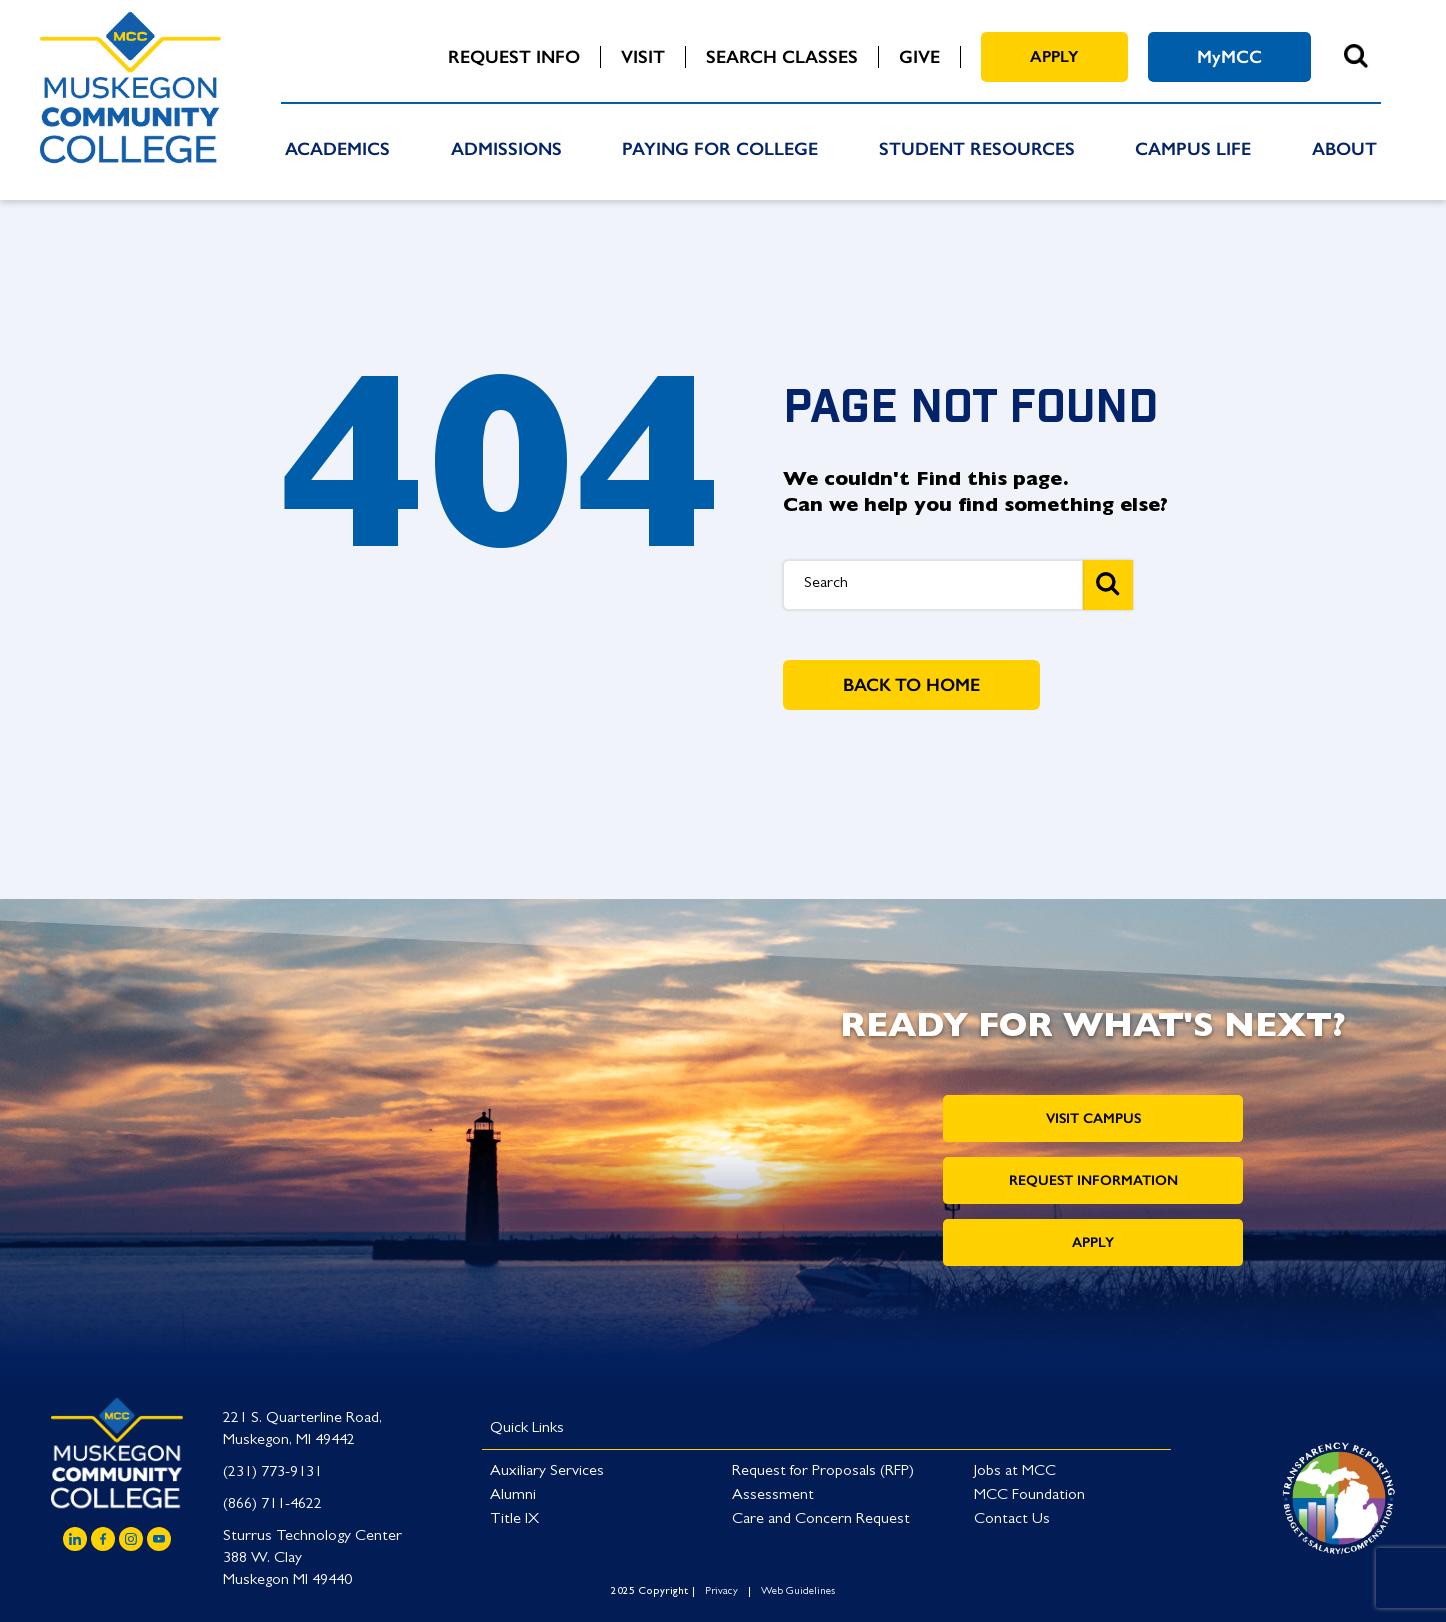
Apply (1054, 56)
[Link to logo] (1338, 1495)
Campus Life (1193, 149)
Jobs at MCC (1015, 1472)
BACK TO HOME (911, 685)
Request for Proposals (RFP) (823, 1472)
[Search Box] (933, 585)
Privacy (721, 1591)
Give (919, 57)
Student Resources (977, 149)
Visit (643, 57)
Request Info (514, 57)
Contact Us (1012, 1520)
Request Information (1093, 1180)
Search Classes (782, 57)
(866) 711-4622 (272, 1505)
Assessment (773, 1496)
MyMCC (1229, 57)
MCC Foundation (1029, 1496)
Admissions (506, 149)
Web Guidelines (798, 1591)
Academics (337, 149)
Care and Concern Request (821, 1520)
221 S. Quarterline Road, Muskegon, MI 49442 (302, 1430)
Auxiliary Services (547, 1472)
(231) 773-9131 (272, 1473)
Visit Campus (1093, 1118)
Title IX (514, 1520)
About (1344, 149)
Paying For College (720, 149)
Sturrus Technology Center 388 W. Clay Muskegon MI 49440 (312, 1559)
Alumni (513, 1496)
